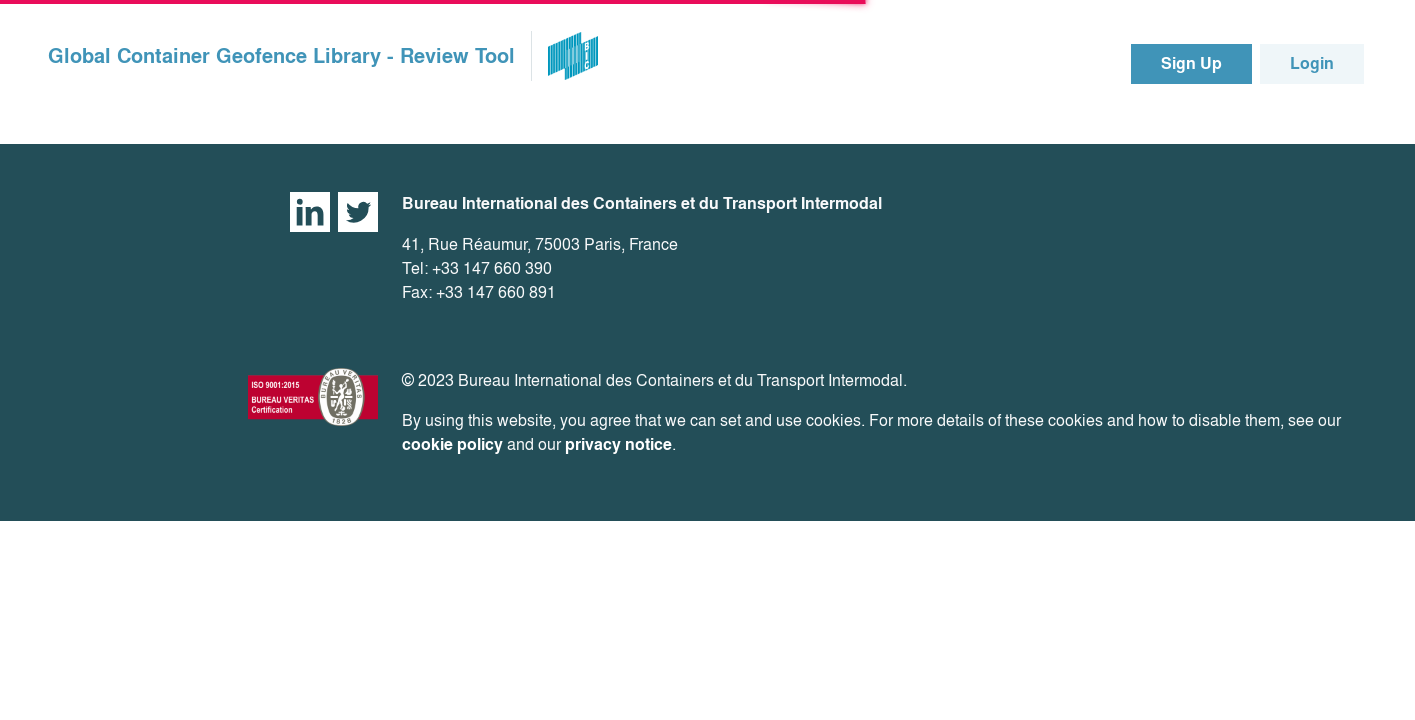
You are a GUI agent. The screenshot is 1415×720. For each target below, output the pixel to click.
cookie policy (452, 444)
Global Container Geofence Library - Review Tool (281, 56)
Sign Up (1191, 63)
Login (1312, 63)
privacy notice (618, 444)
